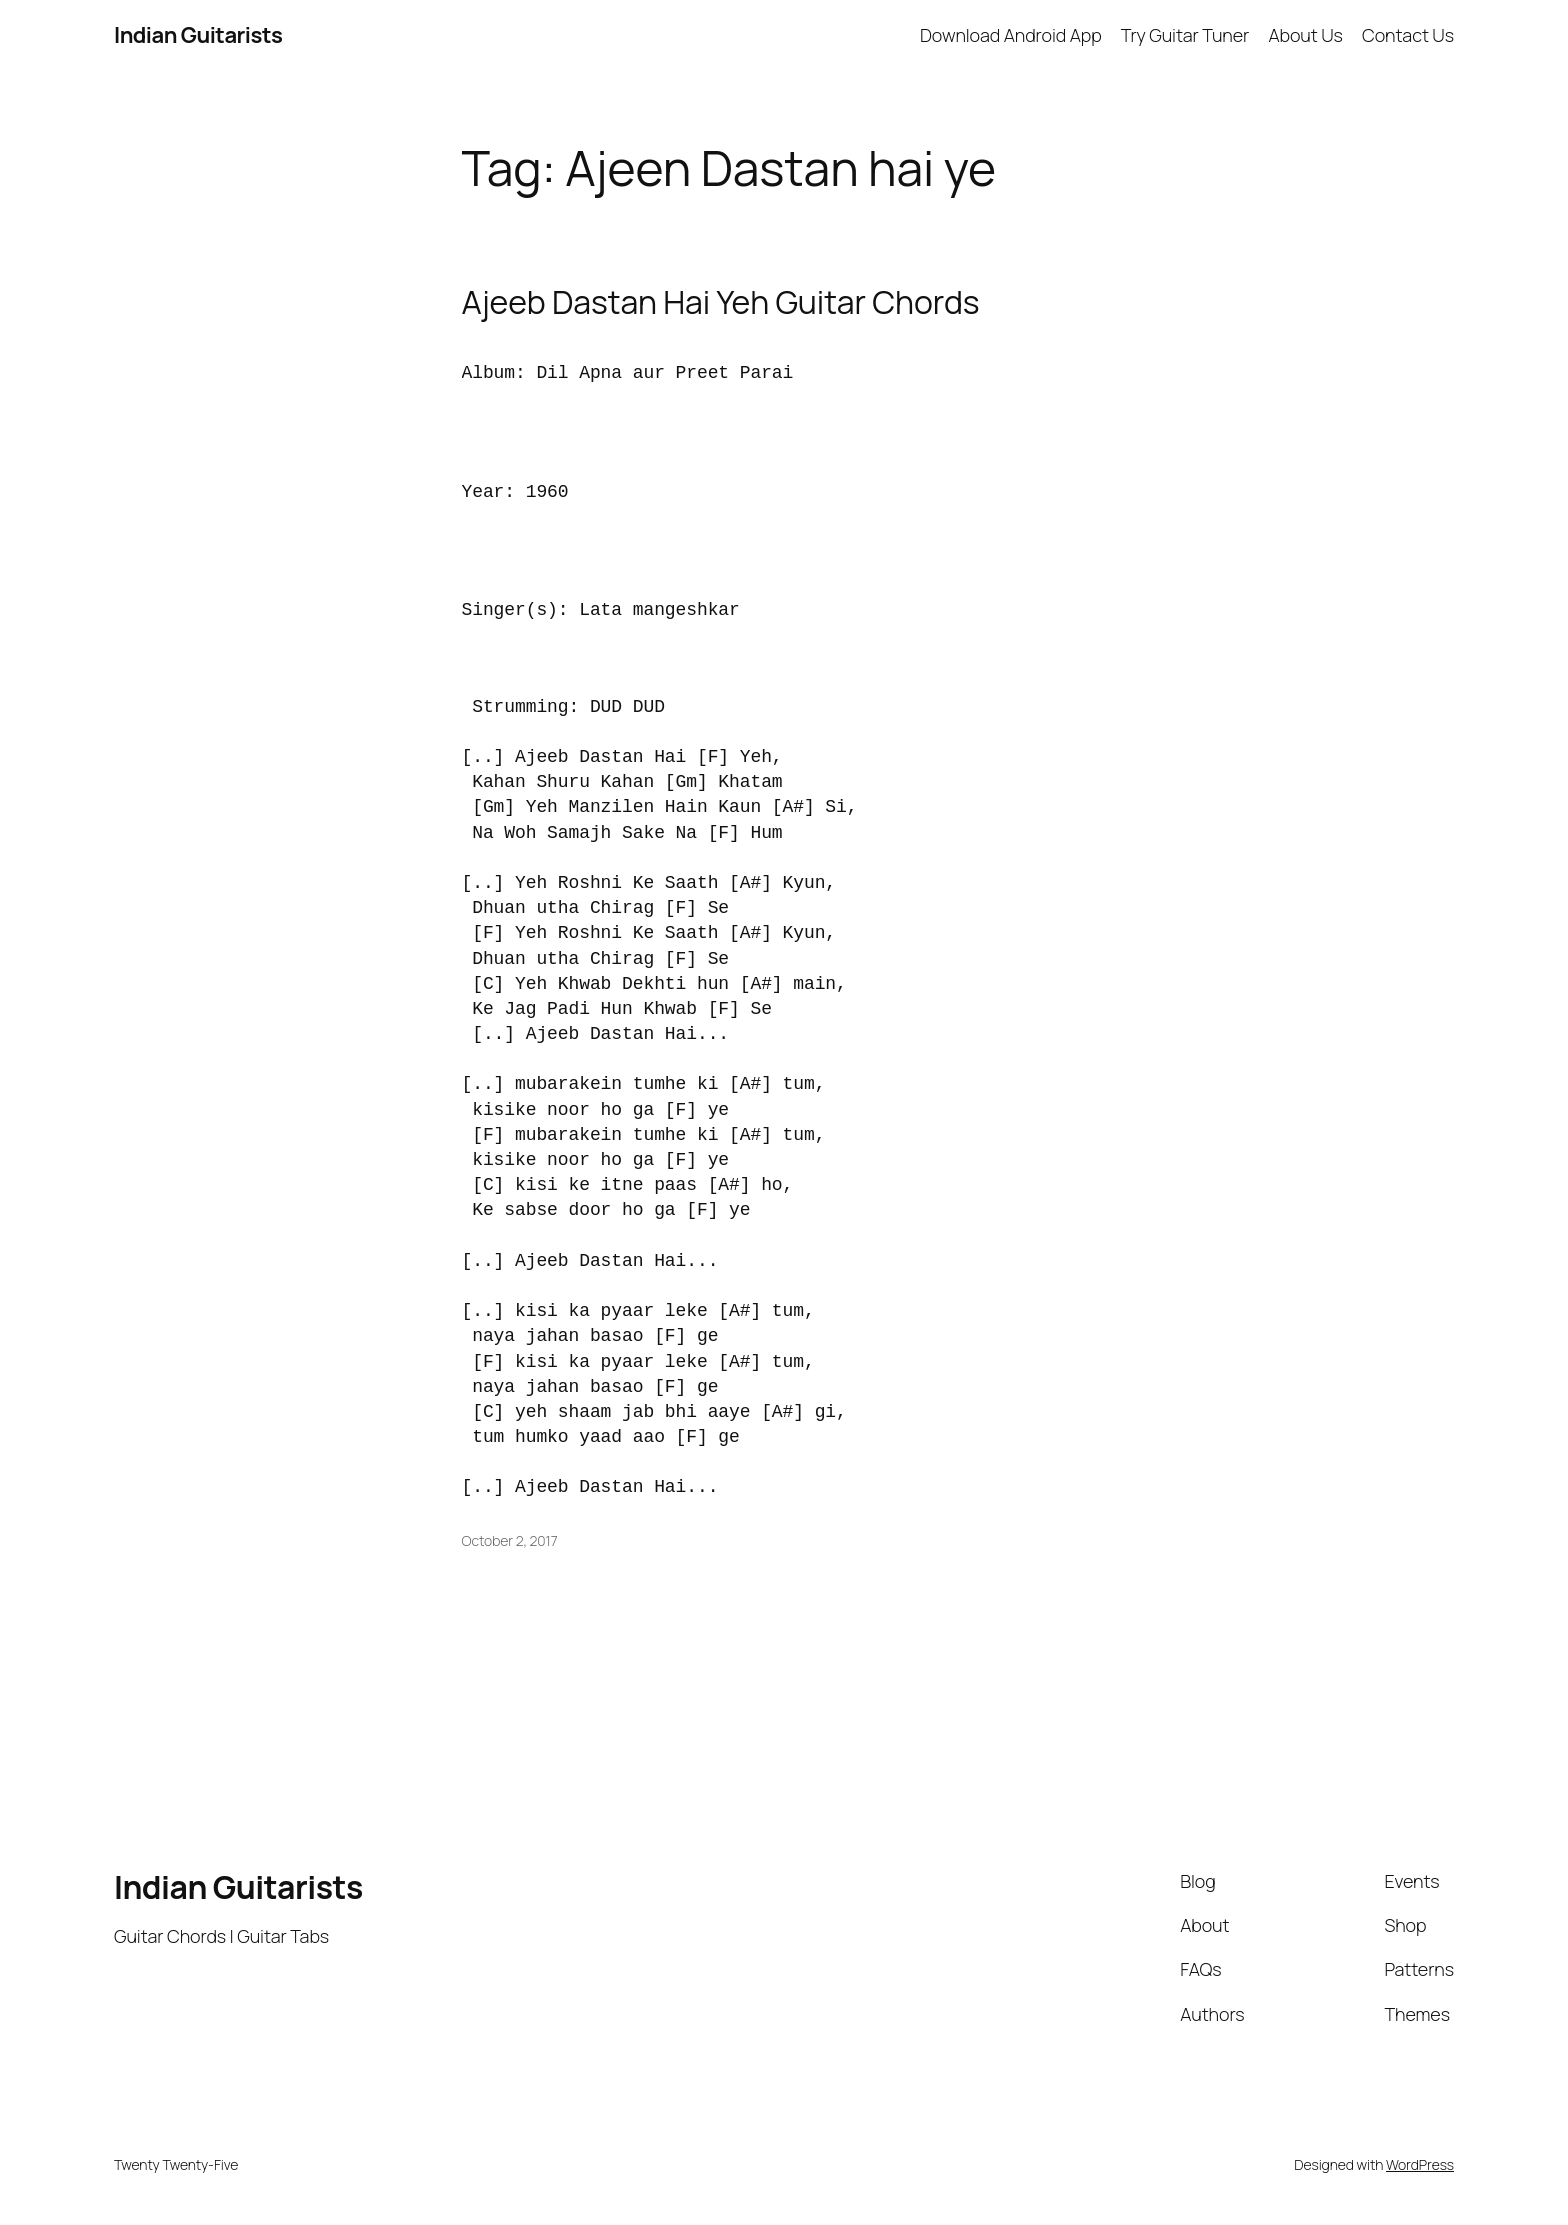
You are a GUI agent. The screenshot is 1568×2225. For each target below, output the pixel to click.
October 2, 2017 (510, 1540)
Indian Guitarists (238, 1887)
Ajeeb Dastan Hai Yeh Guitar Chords (721, 302)
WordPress (1420, 2164)
